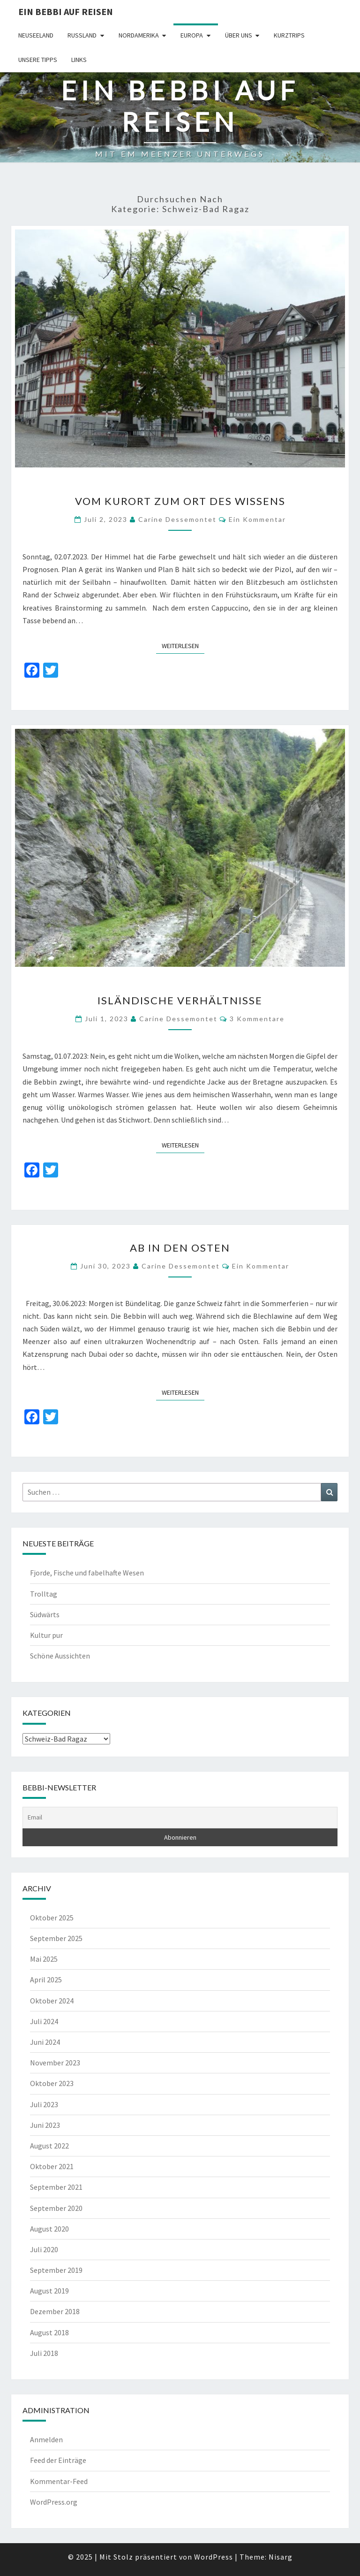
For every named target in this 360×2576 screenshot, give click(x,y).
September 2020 (56, 2208)
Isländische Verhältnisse (180, 1000)
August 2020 (49, 2228)
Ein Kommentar (257, 519)
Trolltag (43, 1593)
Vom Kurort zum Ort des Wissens (180, 501)
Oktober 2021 (52, 2166)
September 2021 (56, 2187)
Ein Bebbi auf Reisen (65, 11)
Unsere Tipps (37, 59)
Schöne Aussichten (60, 1655)
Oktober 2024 (52, 2000)
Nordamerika (139, 35)
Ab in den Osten (180, 1247)
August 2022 (49, 2145)
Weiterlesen (183, 645)
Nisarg (280, 2556)
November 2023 (55, 2062)
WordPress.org (53, 2502)
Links (79, 59)
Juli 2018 (44, 2353)
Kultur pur (46, 1635)
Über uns (238, 35)
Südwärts (45, 1614)
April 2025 (46, 1979)
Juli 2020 (44, 2249)
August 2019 (49, 2290)
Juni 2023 (45, 2125)
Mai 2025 (44, 1959)
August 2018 (49, 2332)
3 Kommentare (257, 1019)
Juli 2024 (44, 2021)
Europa (191, 35)
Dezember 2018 (55, 2311)
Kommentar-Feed (59, 2481)
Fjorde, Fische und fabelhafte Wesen (87, 1572)
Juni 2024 (45, 2042)
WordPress (213, 2556)
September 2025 (56, 1938)
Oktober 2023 (52, 2083)
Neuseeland (35, 35)
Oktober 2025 (52, 1917)
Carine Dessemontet (177, 519)
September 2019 (56, 2270)
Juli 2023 (44, 2104)
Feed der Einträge (58, 2460)
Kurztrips (289, 35)
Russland (82, 35)
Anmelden (46, 2439)
